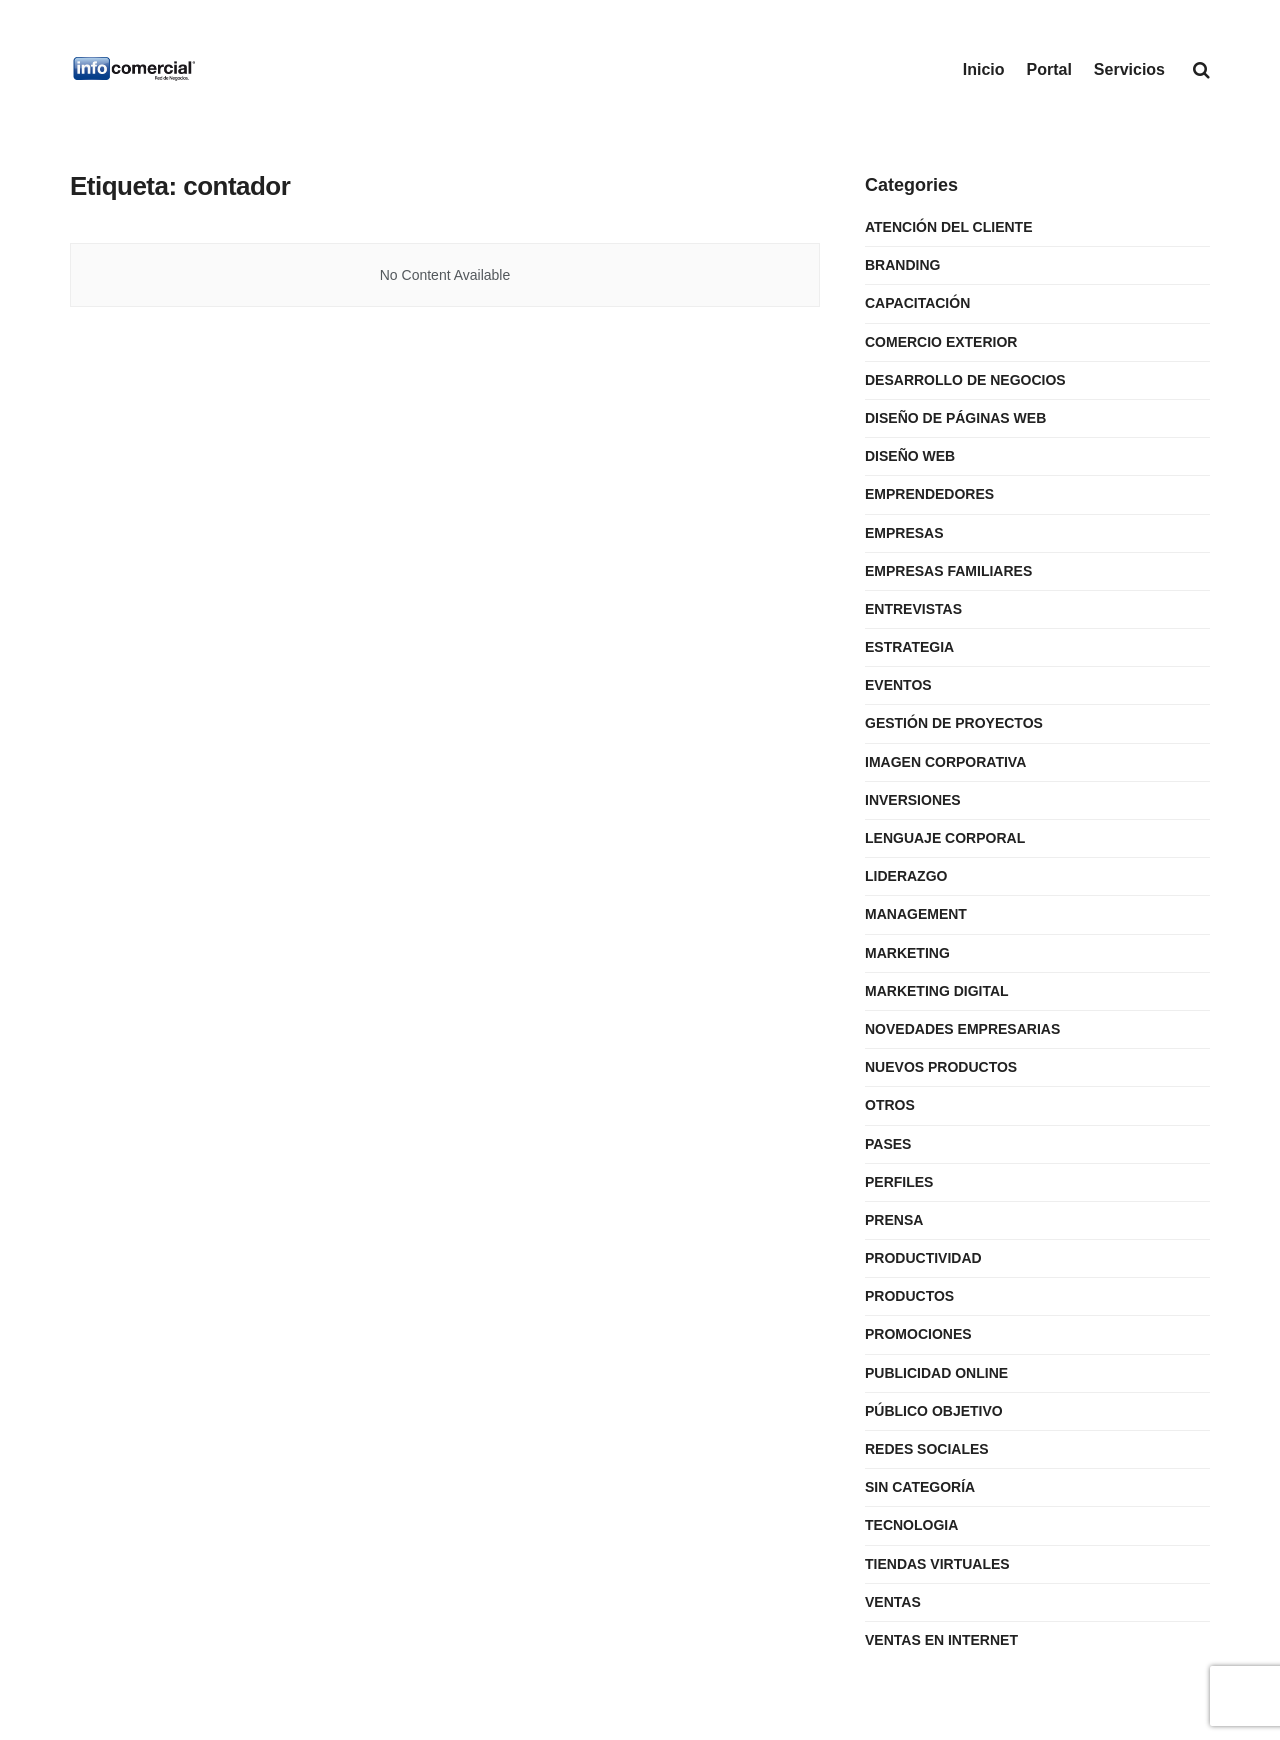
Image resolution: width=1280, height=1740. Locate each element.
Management (916, 914)
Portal (1049, 69)
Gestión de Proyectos (954, 723)
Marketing (907, 953)
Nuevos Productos (941, 1067)
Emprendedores (929, 494)
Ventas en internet (941, 1640)
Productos (909, 1296)
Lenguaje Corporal (945, 838)
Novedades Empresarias (962, 1029)
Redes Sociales (927, 1449)
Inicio (984, 69)
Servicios (1129, 69)
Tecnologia (911, 1525)
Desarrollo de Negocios (965, 380)
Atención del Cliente (949, 227)
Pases (888, 1144)
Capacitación (917, 303)
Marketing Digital (937, 991)
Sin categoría (920, 1487)
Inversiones (913, 800)
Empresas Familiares (948, 571)
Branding (902, 265)
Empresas (904, 533)
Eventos (898, 685)
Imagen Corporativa (945, 762)
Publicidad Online (936, 1373)
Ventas (893, 1602)
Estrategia (909, 647)
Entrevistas (913, 609)
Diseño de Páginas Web (955, 418)
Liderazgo (906, 876)
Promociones (918, 1334)
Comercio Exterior (941, 342)
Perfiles (899, 1182)
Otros (890, 1105)
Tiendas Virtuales (937, 1564)
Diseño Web (910, 456)
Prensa (894, 1220)
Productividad (923, 1258)
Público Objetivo (934, 1411)
